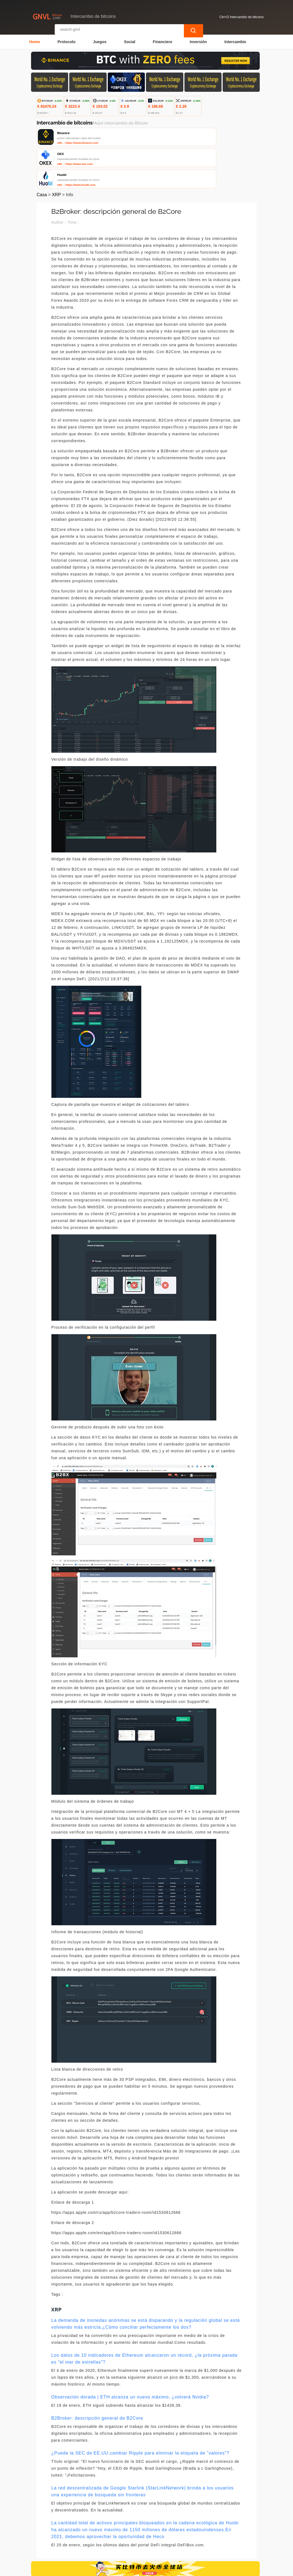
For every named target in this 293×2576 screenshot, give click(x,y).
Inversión (198, 40)
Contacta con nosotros (103, 2543)
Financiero (162, 40)
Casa (42, 154)
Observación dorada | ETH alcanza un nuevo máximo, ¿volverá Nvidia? (130, 2357)
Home (34, 40)
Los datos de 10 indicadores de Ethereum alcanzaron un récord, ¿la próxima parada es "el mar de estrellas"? (144, 2318)
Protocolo (66, 40)
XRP (56, 154)
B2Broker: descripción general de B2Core (97, 2378)
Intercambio (235, 40)
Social (129, 40)
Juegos (99, 40)
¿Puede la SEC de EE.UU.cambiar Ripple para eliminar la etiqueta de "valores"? (140, 2413)
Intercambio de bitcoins (128, 2569)
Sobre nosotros (147, 2543)
